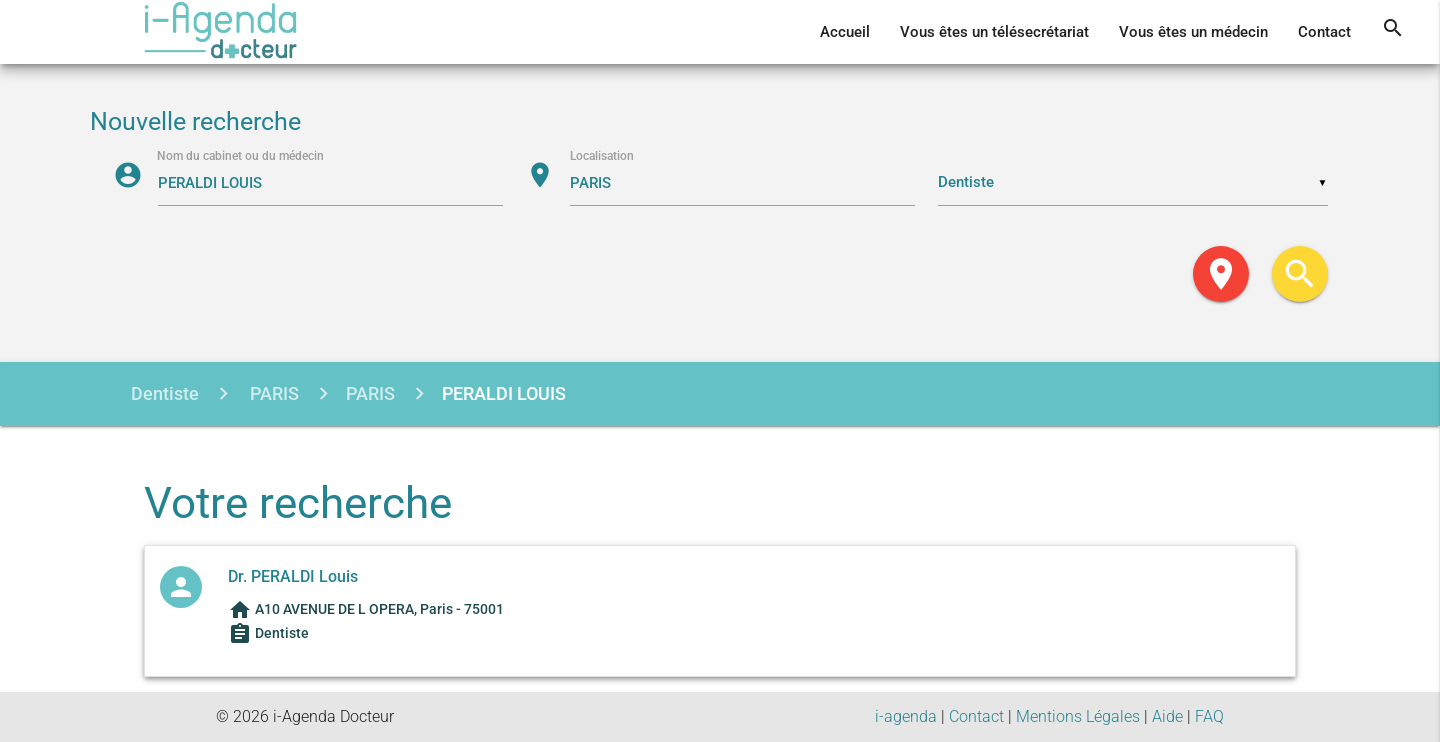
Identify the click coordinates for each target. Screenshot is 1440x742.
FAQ (1209, 716)
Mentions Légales (1078, 716)
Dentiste (165, 393)
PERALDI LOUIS (504, 393)
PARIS (272, 393)
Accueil (845, 32)
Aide (1167, 716)
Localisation (602, 156)
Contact (1324, 32)
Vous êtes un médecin (1193, 32)
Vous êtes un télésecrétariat (994, 32)
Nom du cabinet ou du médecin (241, 156)
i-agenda (906, 716)
